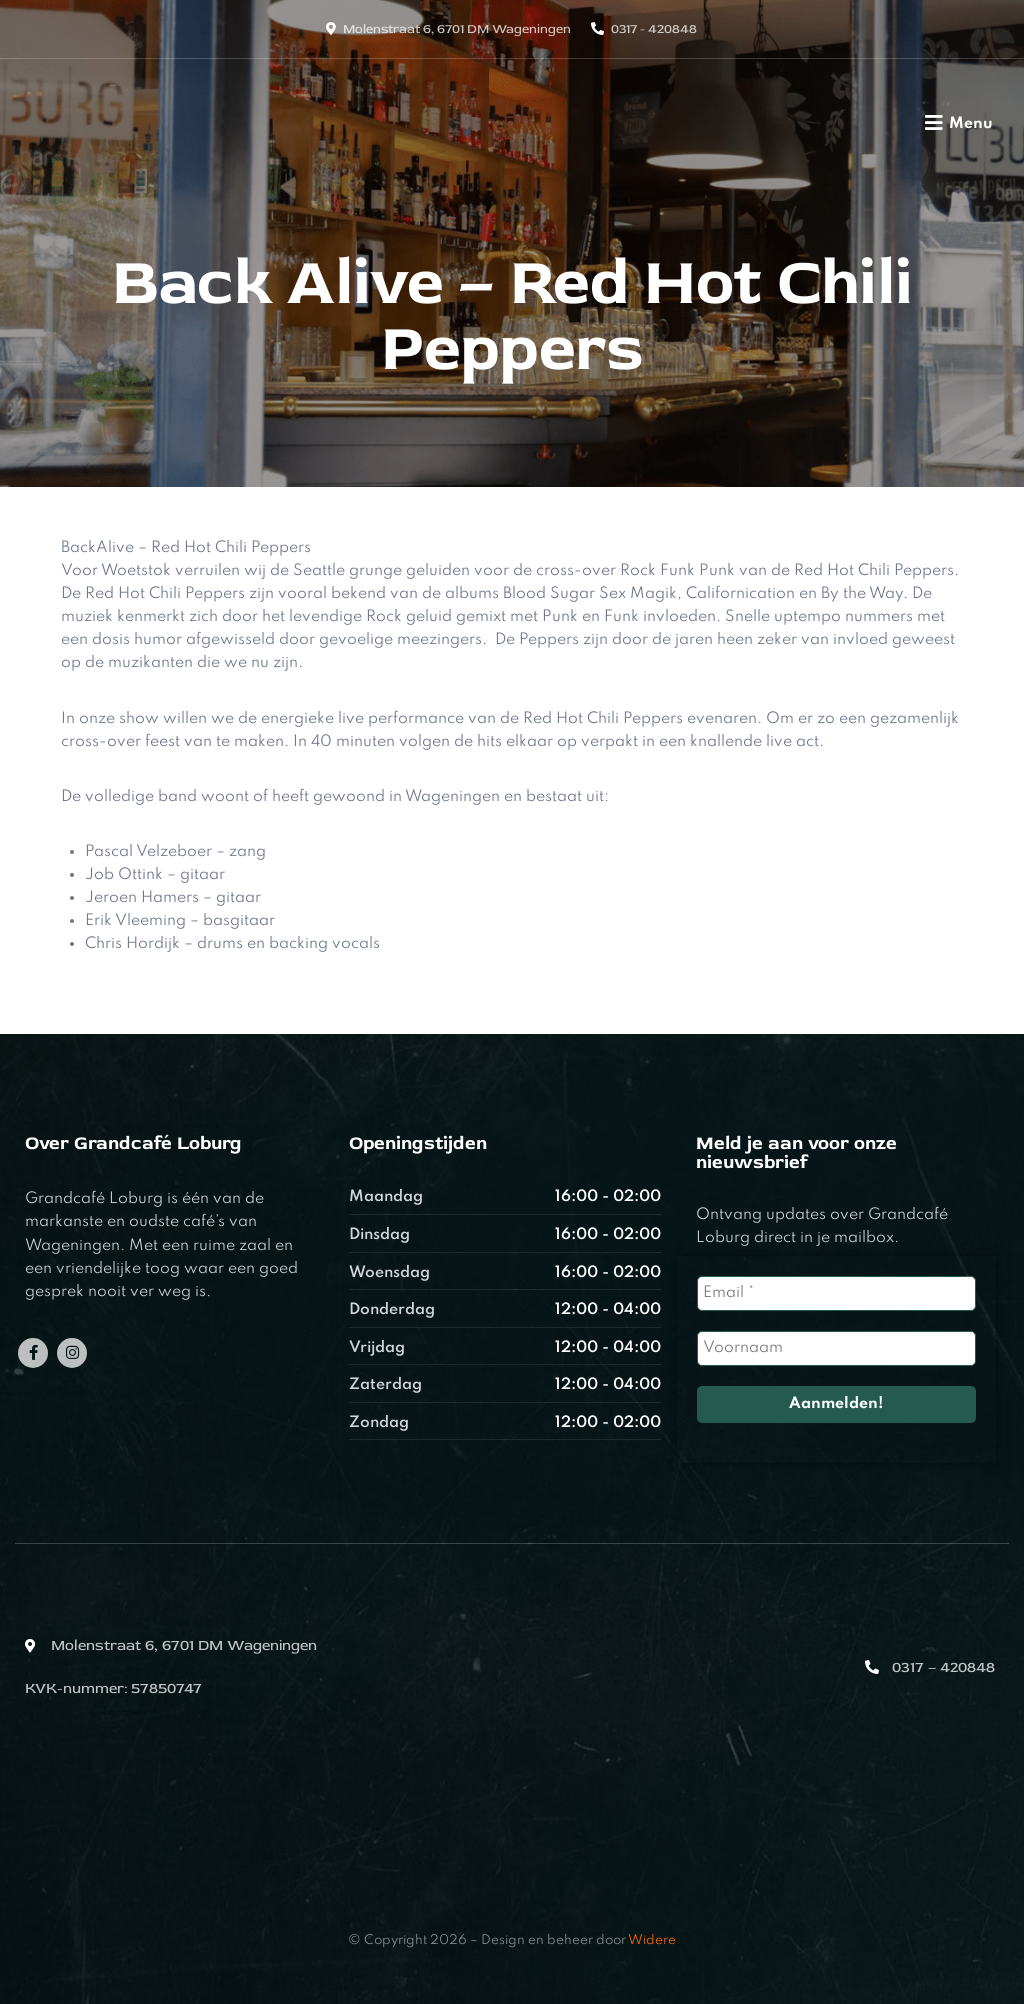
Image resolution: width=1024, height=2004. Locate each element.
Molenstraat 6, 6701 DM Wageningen (457, 29)
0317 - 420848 (654, 29)
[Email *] (836, 1293)
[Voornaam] (836, 1348)
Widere (652, 1940)
